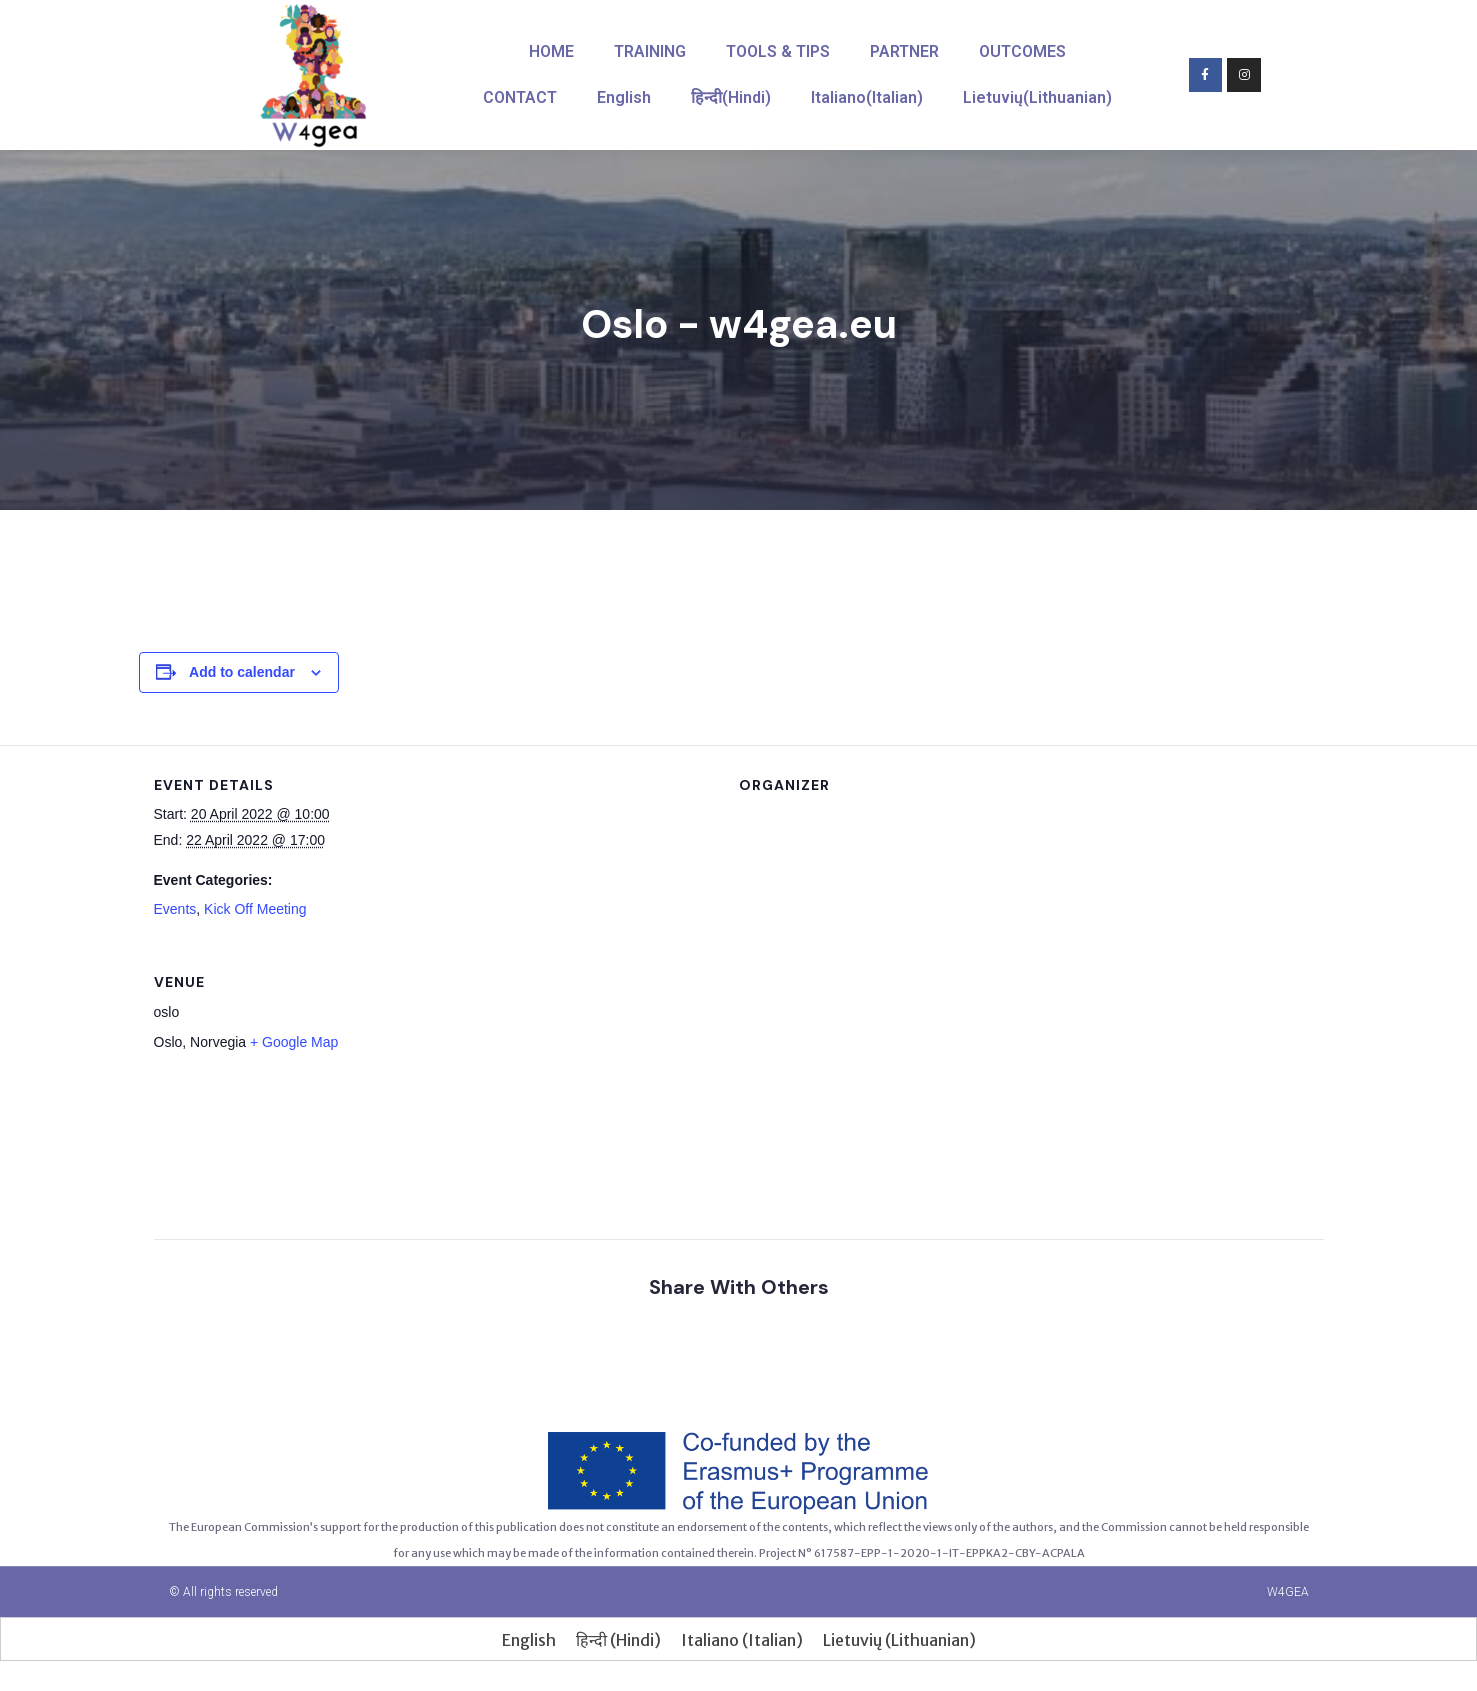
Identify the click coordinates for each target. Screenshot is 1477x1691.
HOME (551, 51)
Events (175, 909)
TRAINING (650, 51)
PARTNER (904, 51)
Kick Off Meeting (255, 909)
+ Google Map (294, 1042)
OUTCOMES (1022, 51)
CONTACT (520, 97)
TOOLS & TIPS (778, 51)
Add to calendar (242, 672)
